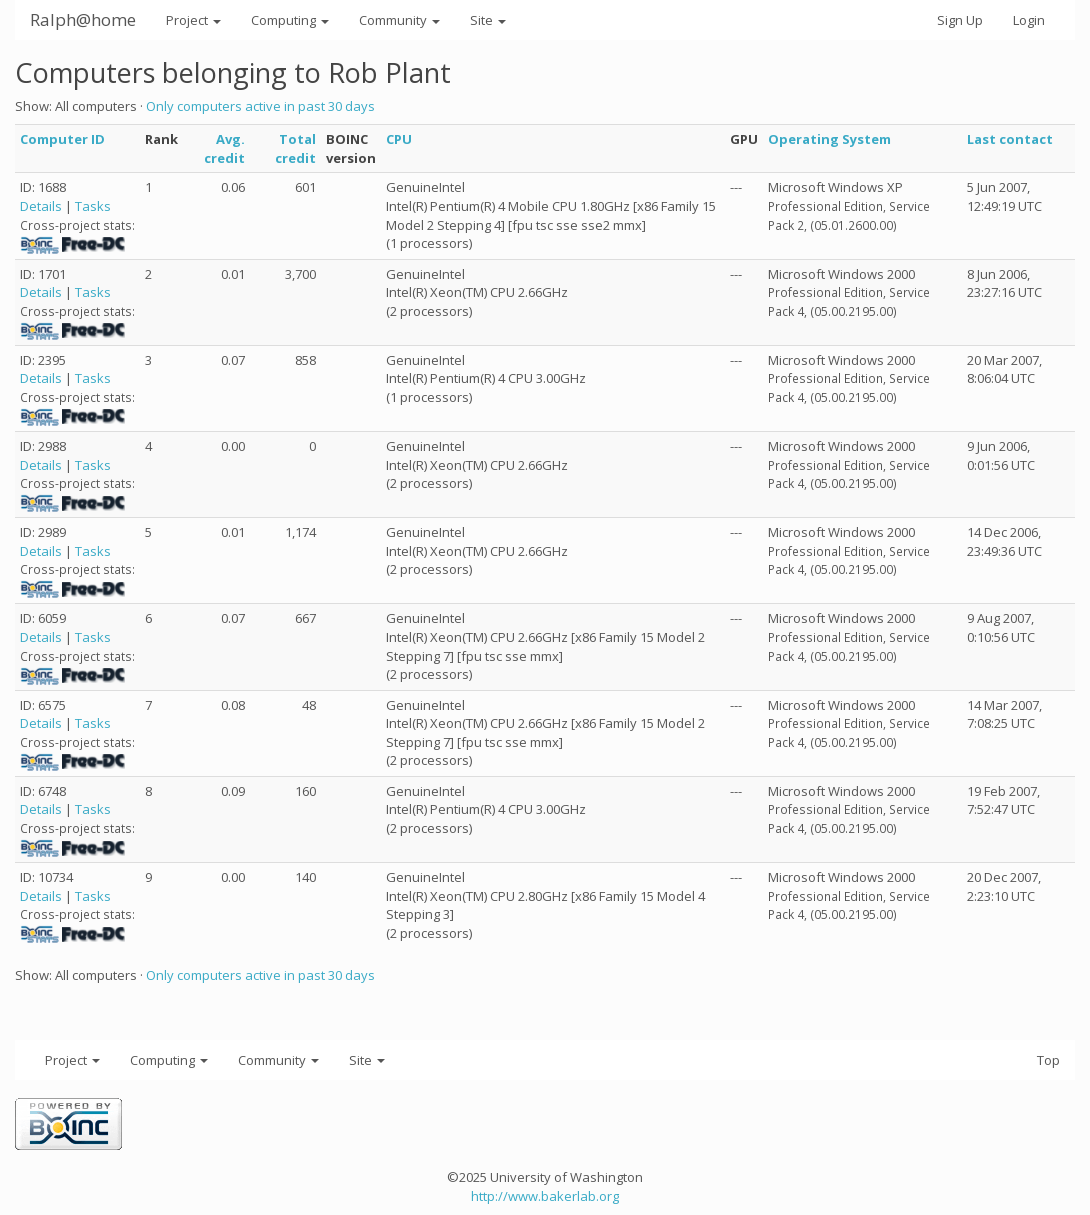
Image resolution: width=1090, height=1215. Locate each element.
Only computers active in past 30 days (260, 106)
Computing (290, 20)
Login (1029, 20)
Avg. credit (224, 148)
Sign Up (960, 20)
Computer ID (62, 139)
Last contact (1010, 139)
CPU (399, 139)
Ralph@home (83, 19)
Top (1048, 1060)
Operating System (829, 139)
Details (41, 206)
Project (193, 20)
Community (399, 20)
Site (488, 20)
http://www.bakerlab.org (545, 1196)
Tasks (93, 206)
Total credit (295, 148)
